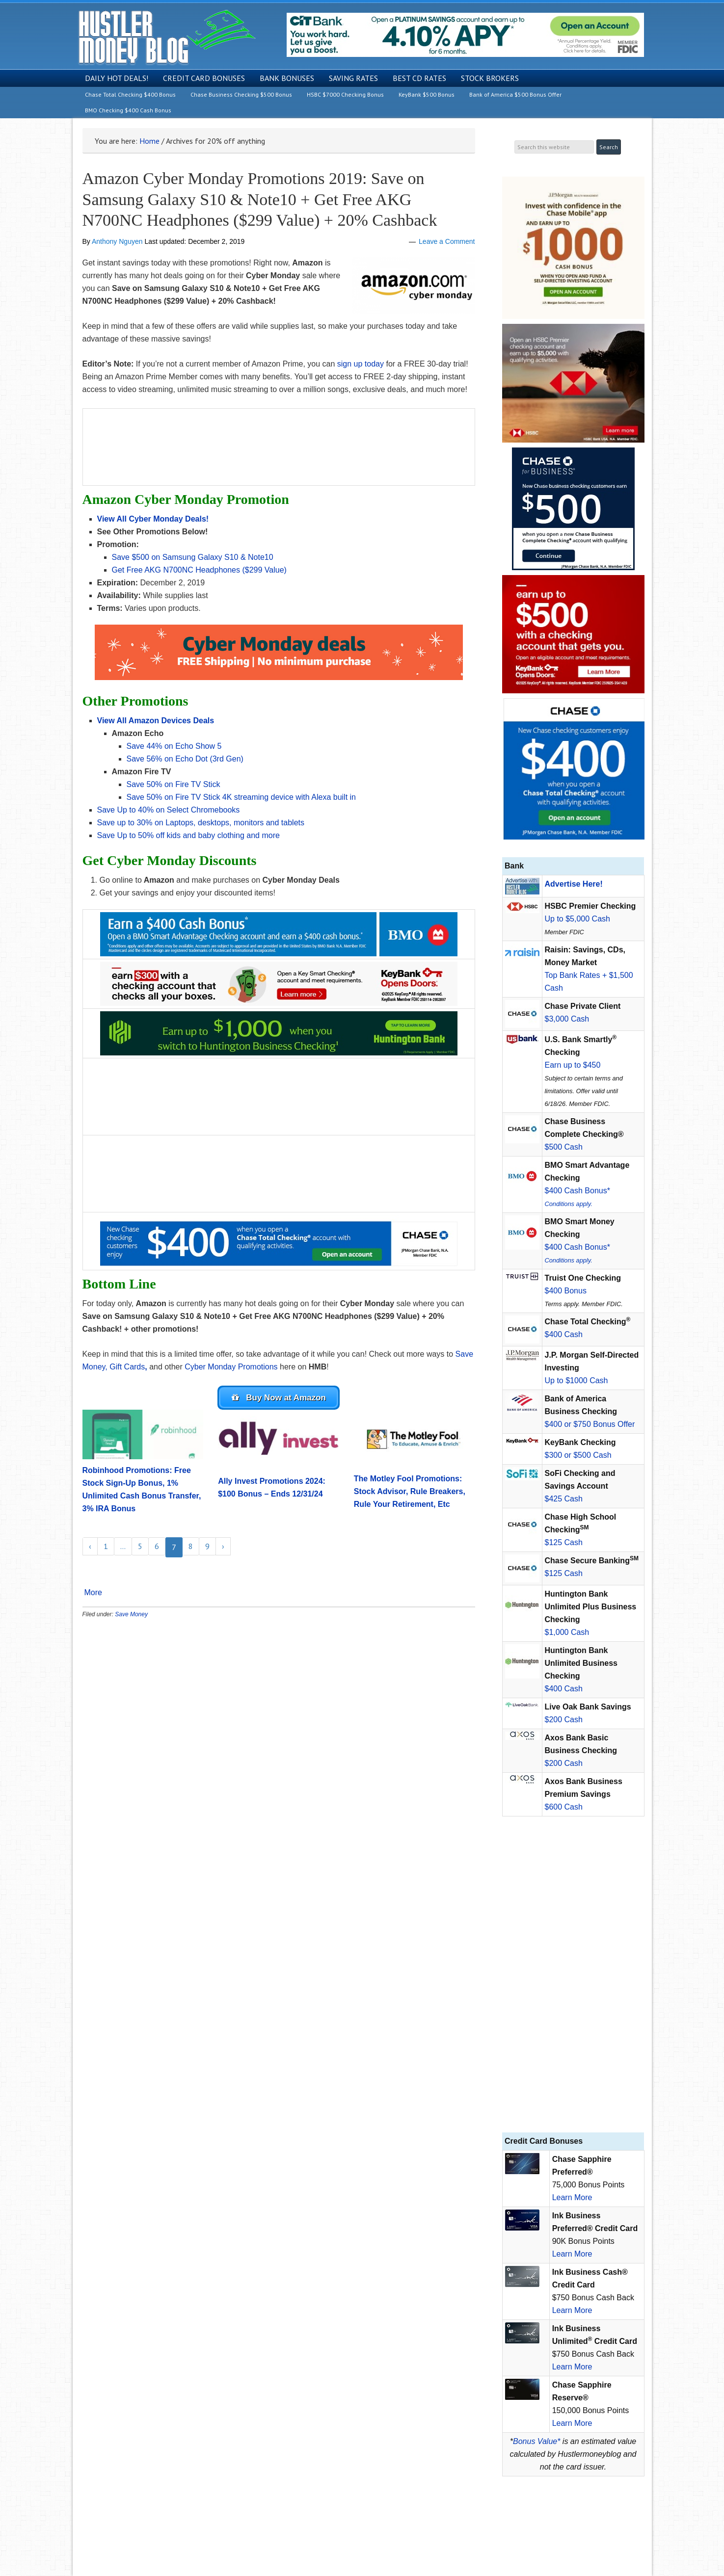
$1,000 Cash (567, 1632)
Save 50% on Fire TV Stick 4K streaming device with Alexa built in (241, 797)
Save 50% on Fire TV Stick (173, 784)
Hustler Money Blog (167, 37)
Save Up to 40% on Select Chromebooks (168, 810)
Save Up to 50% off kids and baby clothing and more (188, 835)
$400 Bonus (566, 1291)
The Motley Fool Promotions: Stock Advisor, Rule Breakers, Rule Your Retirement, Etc (409, 1493)
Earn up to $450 (573, 1065)
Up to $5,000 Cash (577, 919)
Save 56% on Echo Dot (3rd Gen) (186, 759)
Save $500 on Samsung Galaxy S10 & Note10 (194, 557)
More (93, 1594)
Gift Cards (127, 1367)
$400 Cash (564, 1334)
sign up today (360, 364)
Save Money (131, 1615)
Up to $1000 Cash (576, 1380)
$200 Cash (564, 1719)
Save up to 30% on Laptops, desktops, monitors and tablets (201, 822)
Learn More (572, 2197)
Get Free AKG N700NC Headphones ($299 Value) (199, 570)
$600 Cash (564, 1807)
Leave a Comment (447, 241)
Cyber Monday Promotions (231, 1367)
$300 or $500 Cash (578, 1455)
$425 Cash (564, 1499)
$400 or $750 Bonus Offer (590, 1424)
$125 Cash (564, 1542)
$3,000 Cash (567, 1019)
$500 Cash (564, 1147)
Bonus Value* (536, 2441)
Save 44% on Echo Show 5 (175, 746)
